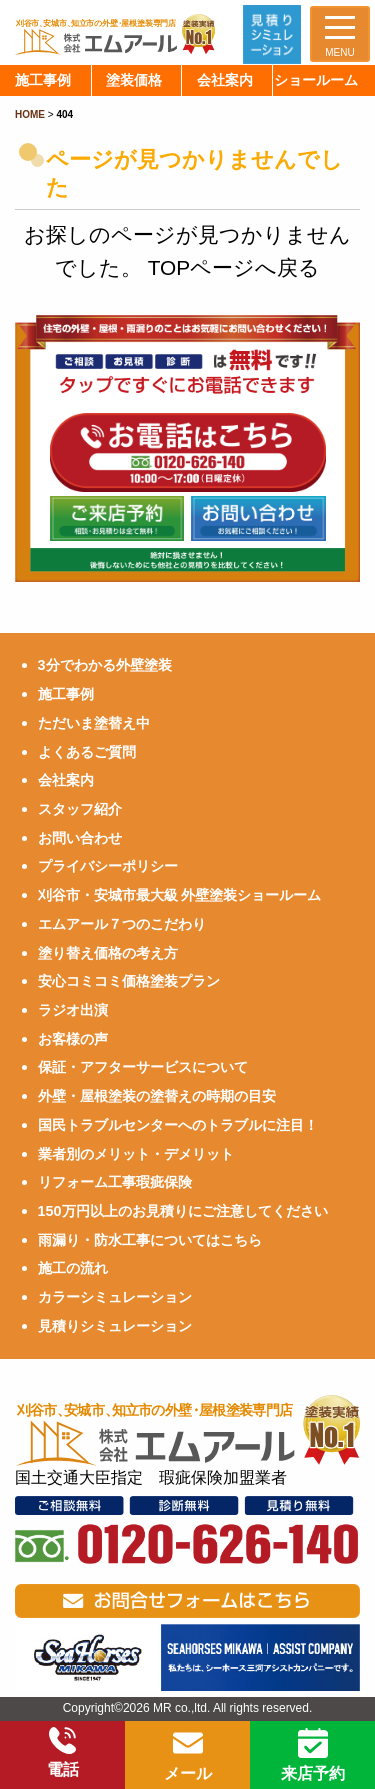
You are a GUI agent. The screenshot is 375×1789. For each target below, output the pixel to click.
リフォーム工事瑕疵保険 (115, 1182)
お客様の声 (73, 1039)
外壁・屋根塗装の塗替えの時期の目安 (157, 1096)
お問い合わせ (80, 838)
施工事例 (66, 694)
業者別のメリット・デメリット (136, 1154)
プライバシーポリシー (108, 866)
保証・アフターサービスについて (143, 1067)
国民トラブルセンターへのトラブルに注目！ (178, 1125)
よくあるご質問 (87, 752)
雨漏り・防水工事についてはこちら (150, 1240)
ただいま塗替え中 (94, 723)
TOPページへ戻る (234, 267)
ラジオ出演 (73, 1010)
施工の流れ (73, 1268)
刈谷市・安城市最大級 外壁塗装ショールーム (180, 895)
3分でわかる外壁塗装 (105, 665)
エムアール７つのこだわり (122, 924)
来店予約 (313, 1755)
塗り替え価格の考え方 (108, 953)
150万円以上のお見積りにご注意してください (183, 1211)
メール (188, 1755)
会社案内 (66, 780)
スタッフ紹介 (80, 809)
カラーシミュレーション (115, 1297)
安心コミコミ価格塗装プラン (129, 981)
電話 (63, 1752)
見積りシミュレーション (115, 1326)
